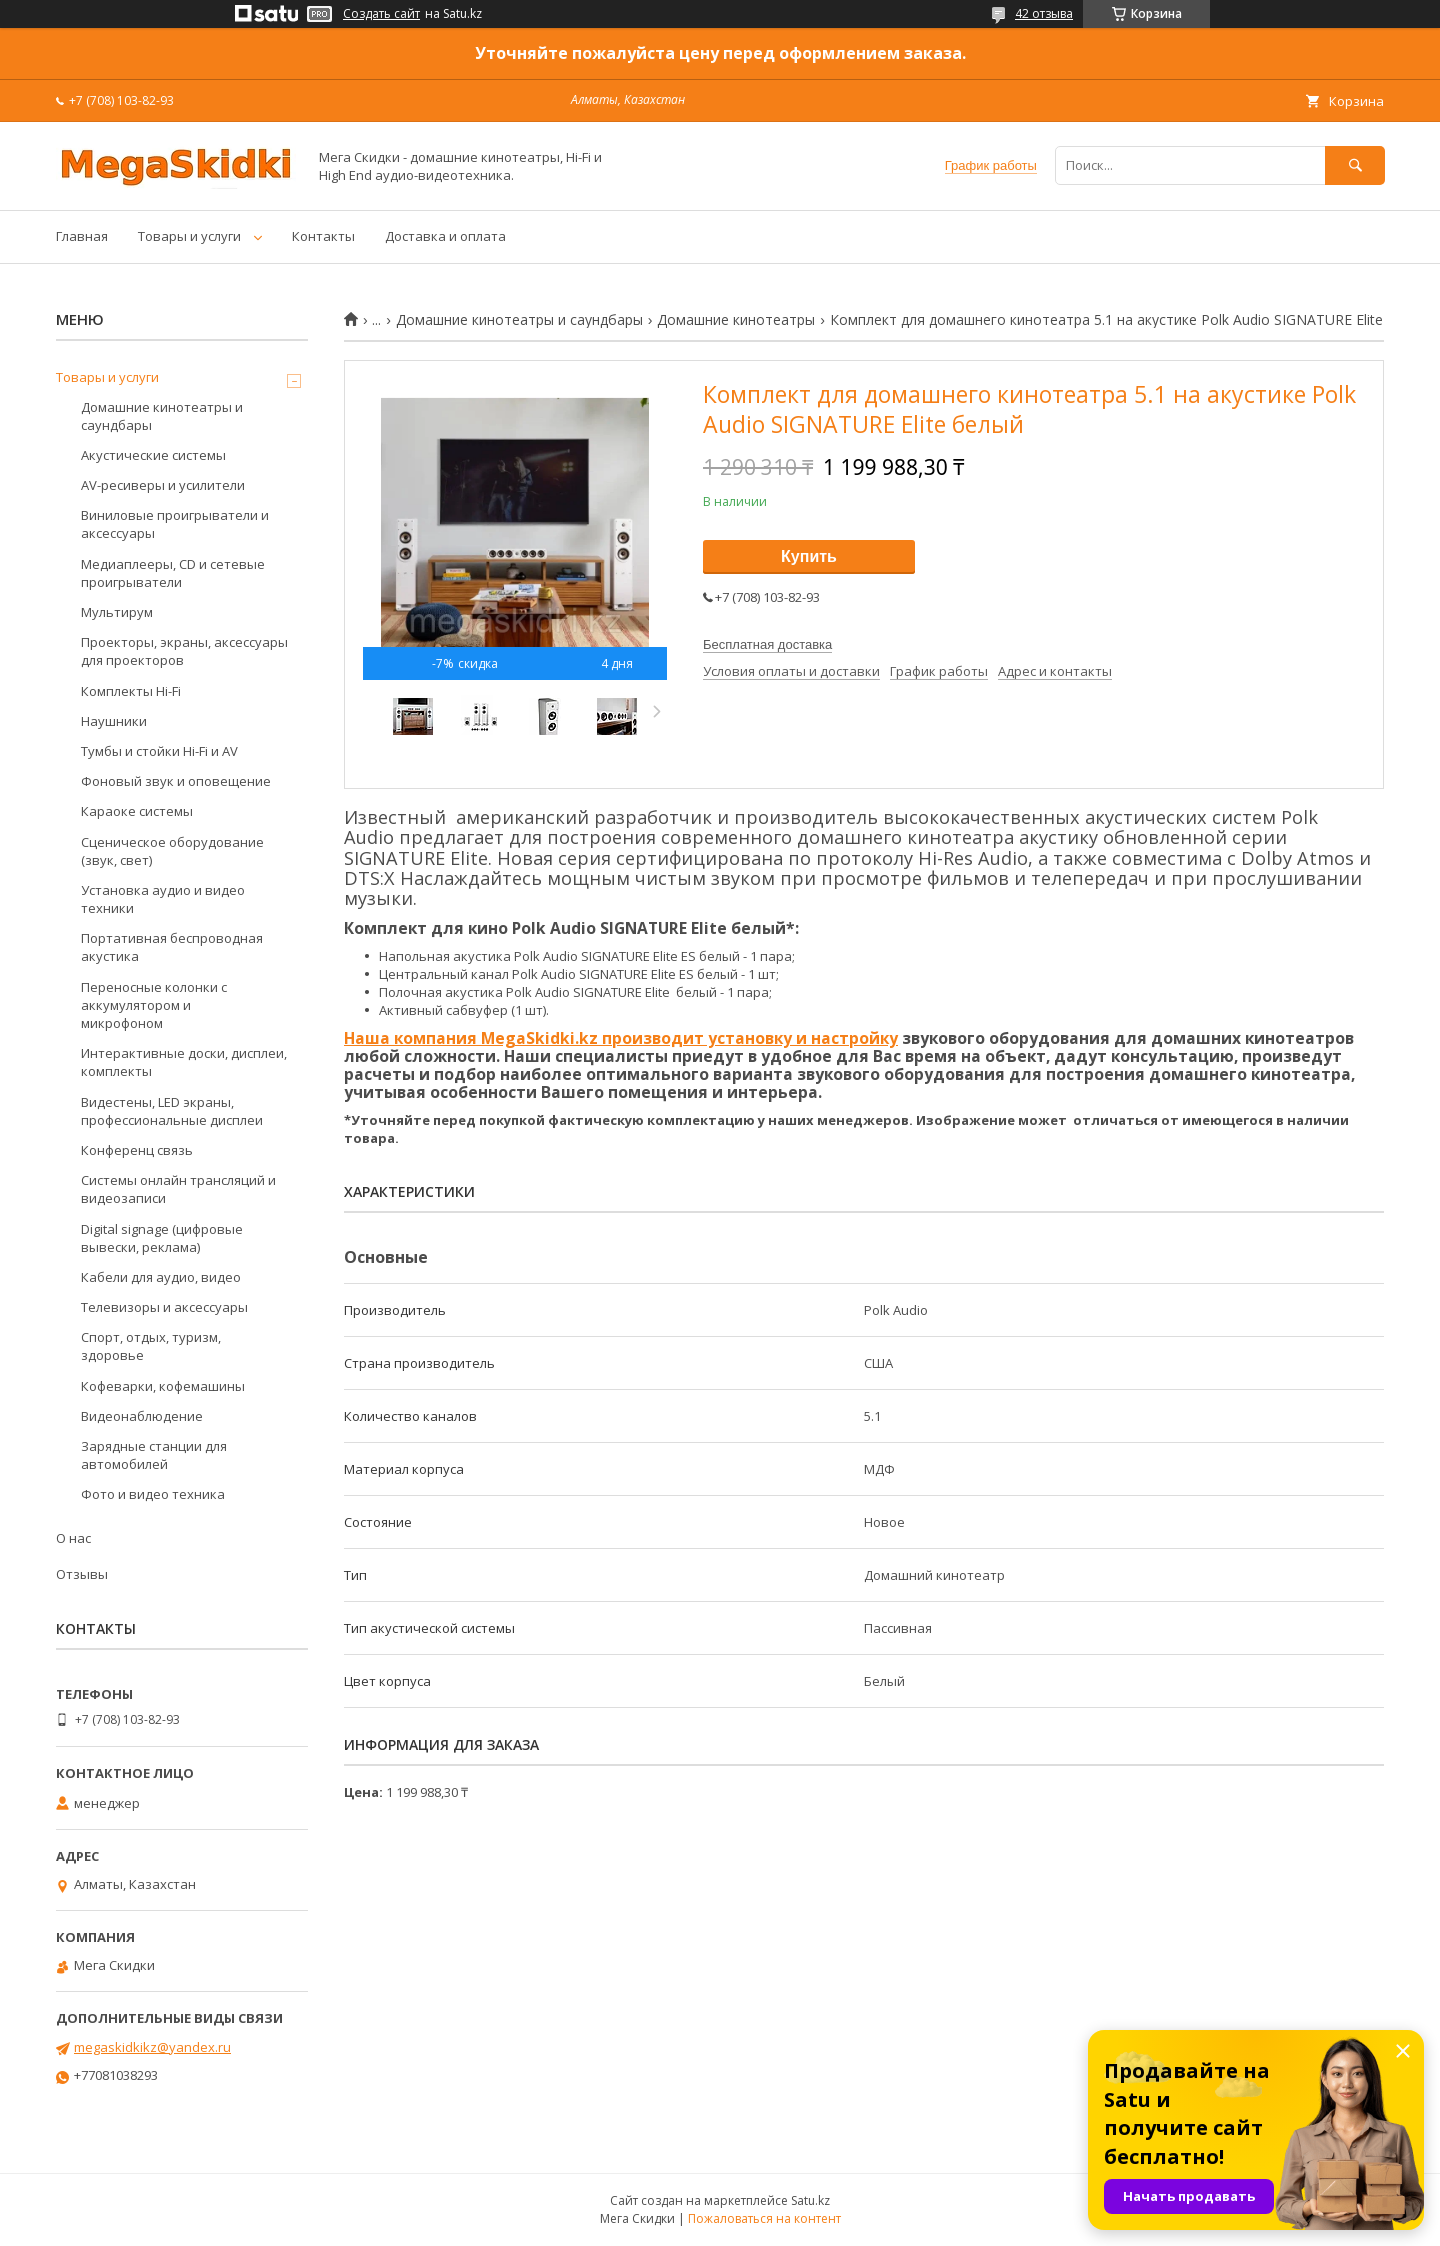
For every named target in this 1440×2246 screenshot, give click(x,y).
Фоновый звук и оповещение (176, 781)
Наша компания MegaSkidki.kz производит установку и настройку (621, 1038)
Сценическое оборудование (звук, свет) (172, 851)
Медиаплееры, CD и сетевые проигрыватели (173, 573)
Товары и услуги (189, 236)
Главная (82, 236)
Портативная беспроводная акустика (172, 947)
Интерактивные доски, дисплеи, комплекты (184, 1062)
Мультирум (117, 612)
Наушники (114, 721)
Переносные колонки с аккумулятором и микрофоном (154, 1005)
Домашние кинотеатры (736, 320)
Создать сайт (381, 14)
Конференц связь (137, 1150)
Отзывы (82, 1574)
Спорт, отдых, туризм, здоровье (151, 1346)
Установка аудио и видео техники (163, 899)
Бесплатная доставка (767, 644)
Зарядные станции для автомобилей (154, 1455)
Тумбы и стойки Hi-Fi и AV (159, 751)
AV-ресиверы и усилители (163, 485)
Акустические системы (153, 455)
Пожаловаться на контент (764, 2218)
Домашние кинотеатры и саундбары (519, 320)
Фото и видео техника (153, 1494)
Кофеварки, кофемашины (163, 1386)
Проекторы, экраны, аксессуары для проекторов (184, 651)
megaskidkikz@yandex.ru (152, 2047)
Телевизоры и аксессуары (164, 1307)
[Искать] (1355, 165)
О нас (73, 1538)
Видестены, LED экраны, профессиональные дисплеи (172, 1111)
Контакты (323, 236)
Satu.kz (810, 2200)
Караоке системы (137, 811)
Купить (809, 556)
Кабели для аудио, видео (161, 1277)
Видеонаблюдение (142, 1416)
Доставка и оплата (445, 236)
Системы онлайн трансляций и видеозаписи (178, 1189)
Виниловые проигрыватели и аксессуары (175, 524)
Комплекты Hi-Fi (131, 691)
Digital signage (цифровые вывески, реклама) (162, 1238)
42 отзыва (1044, 13)
